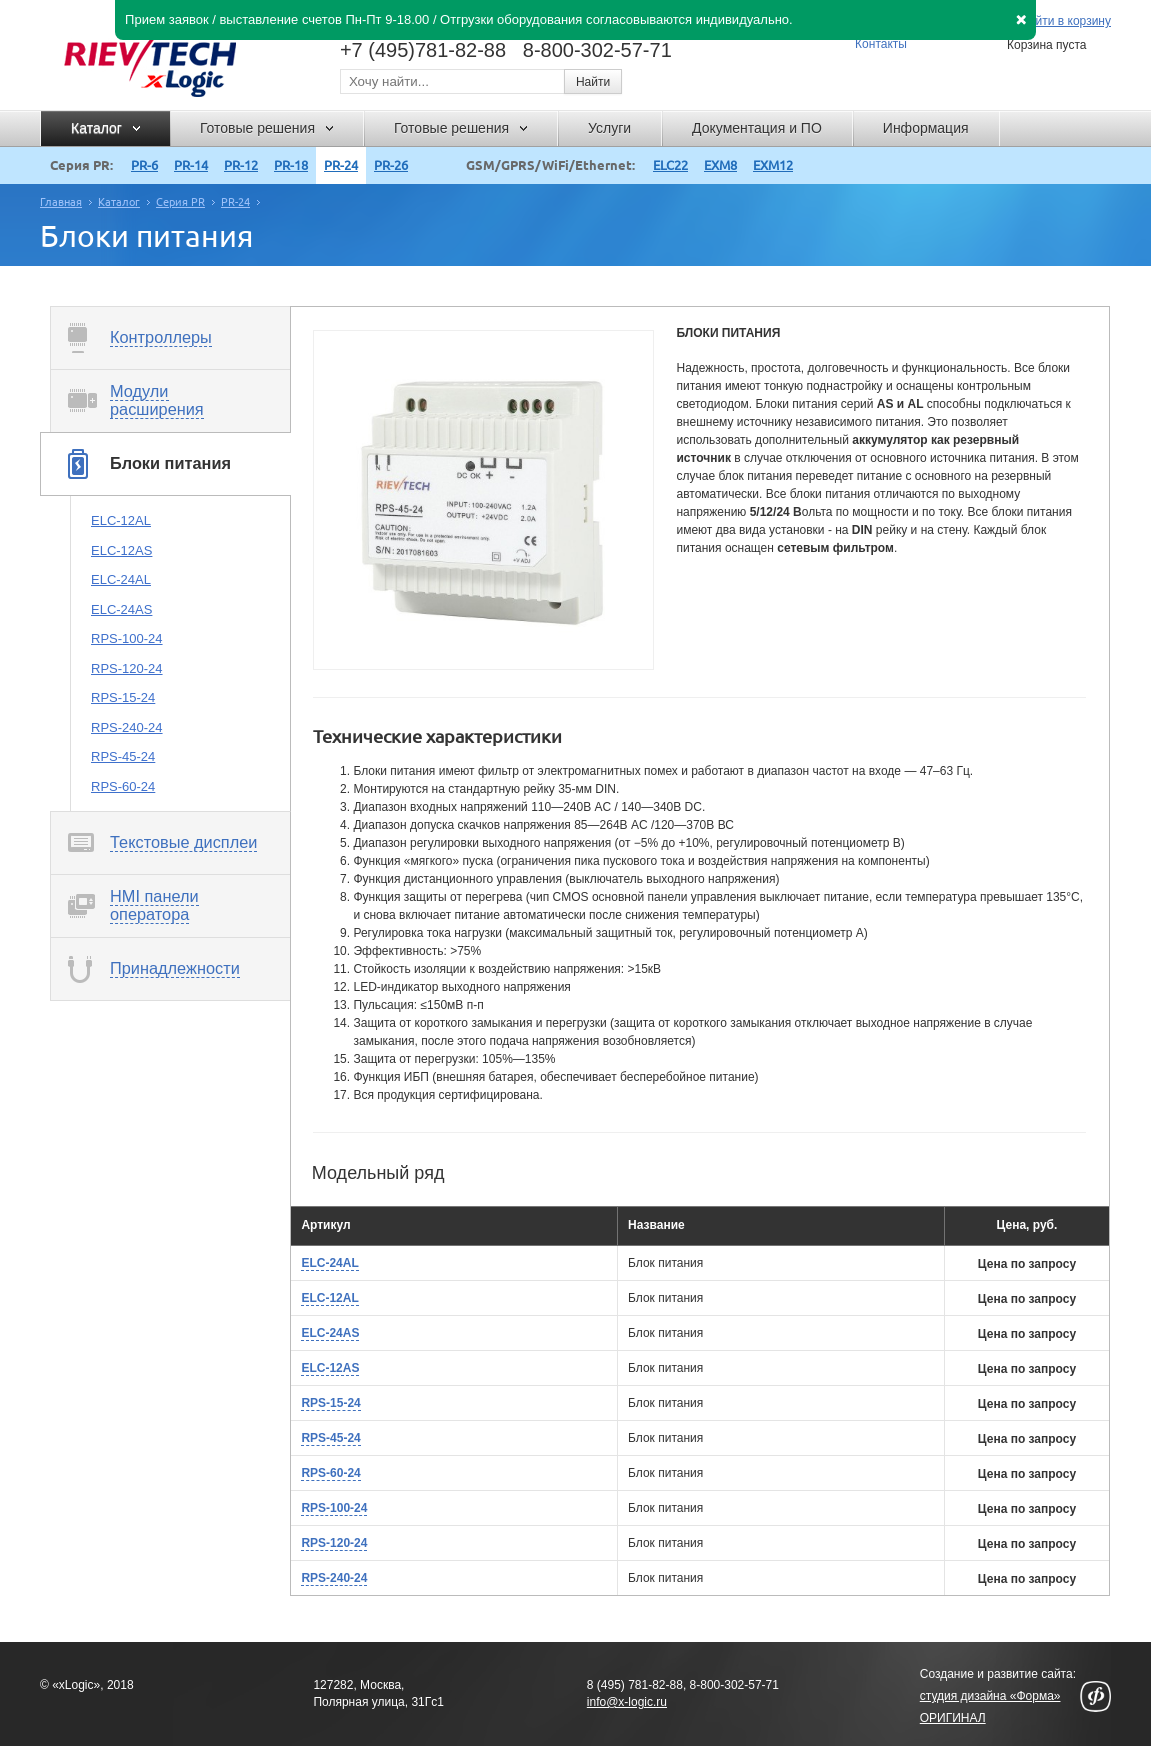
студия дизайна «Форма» (990, 1696)
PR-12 (241, 165)
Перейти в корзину (1059, 21)
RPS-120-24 (127, 668)
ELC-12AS (121, 550)
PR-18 (291, 165)
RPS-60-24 (123, 786)
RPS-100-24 (127, 638)
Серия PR (180, 202)
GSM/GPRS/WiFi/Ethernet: (550, 165)
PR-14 (191, 165)
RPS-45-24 (123, 756)
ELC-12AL (121, 520)
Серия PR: (81, 165)
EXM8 (720, 165)
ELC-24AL (121, 579)
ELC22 (670, 165)
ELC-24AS (121, 609)
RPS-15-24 (123, 697)
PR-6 (144, 165)
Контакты (881, 44)
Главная (61, 202)
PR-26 (391, 165)
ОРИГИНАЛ (953, 1718)
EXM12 (773, 165)
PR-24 (341, 165)
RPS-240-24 (127, 727)
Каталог (119, 202)
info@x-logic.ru (627, 1702)
